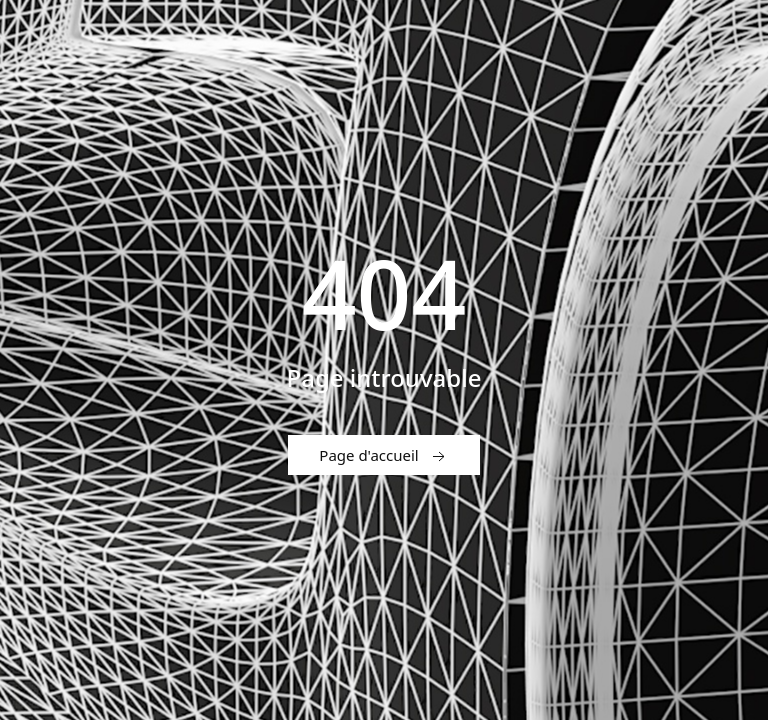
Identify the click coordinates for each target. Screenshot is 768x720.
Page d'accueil (383, 456)
